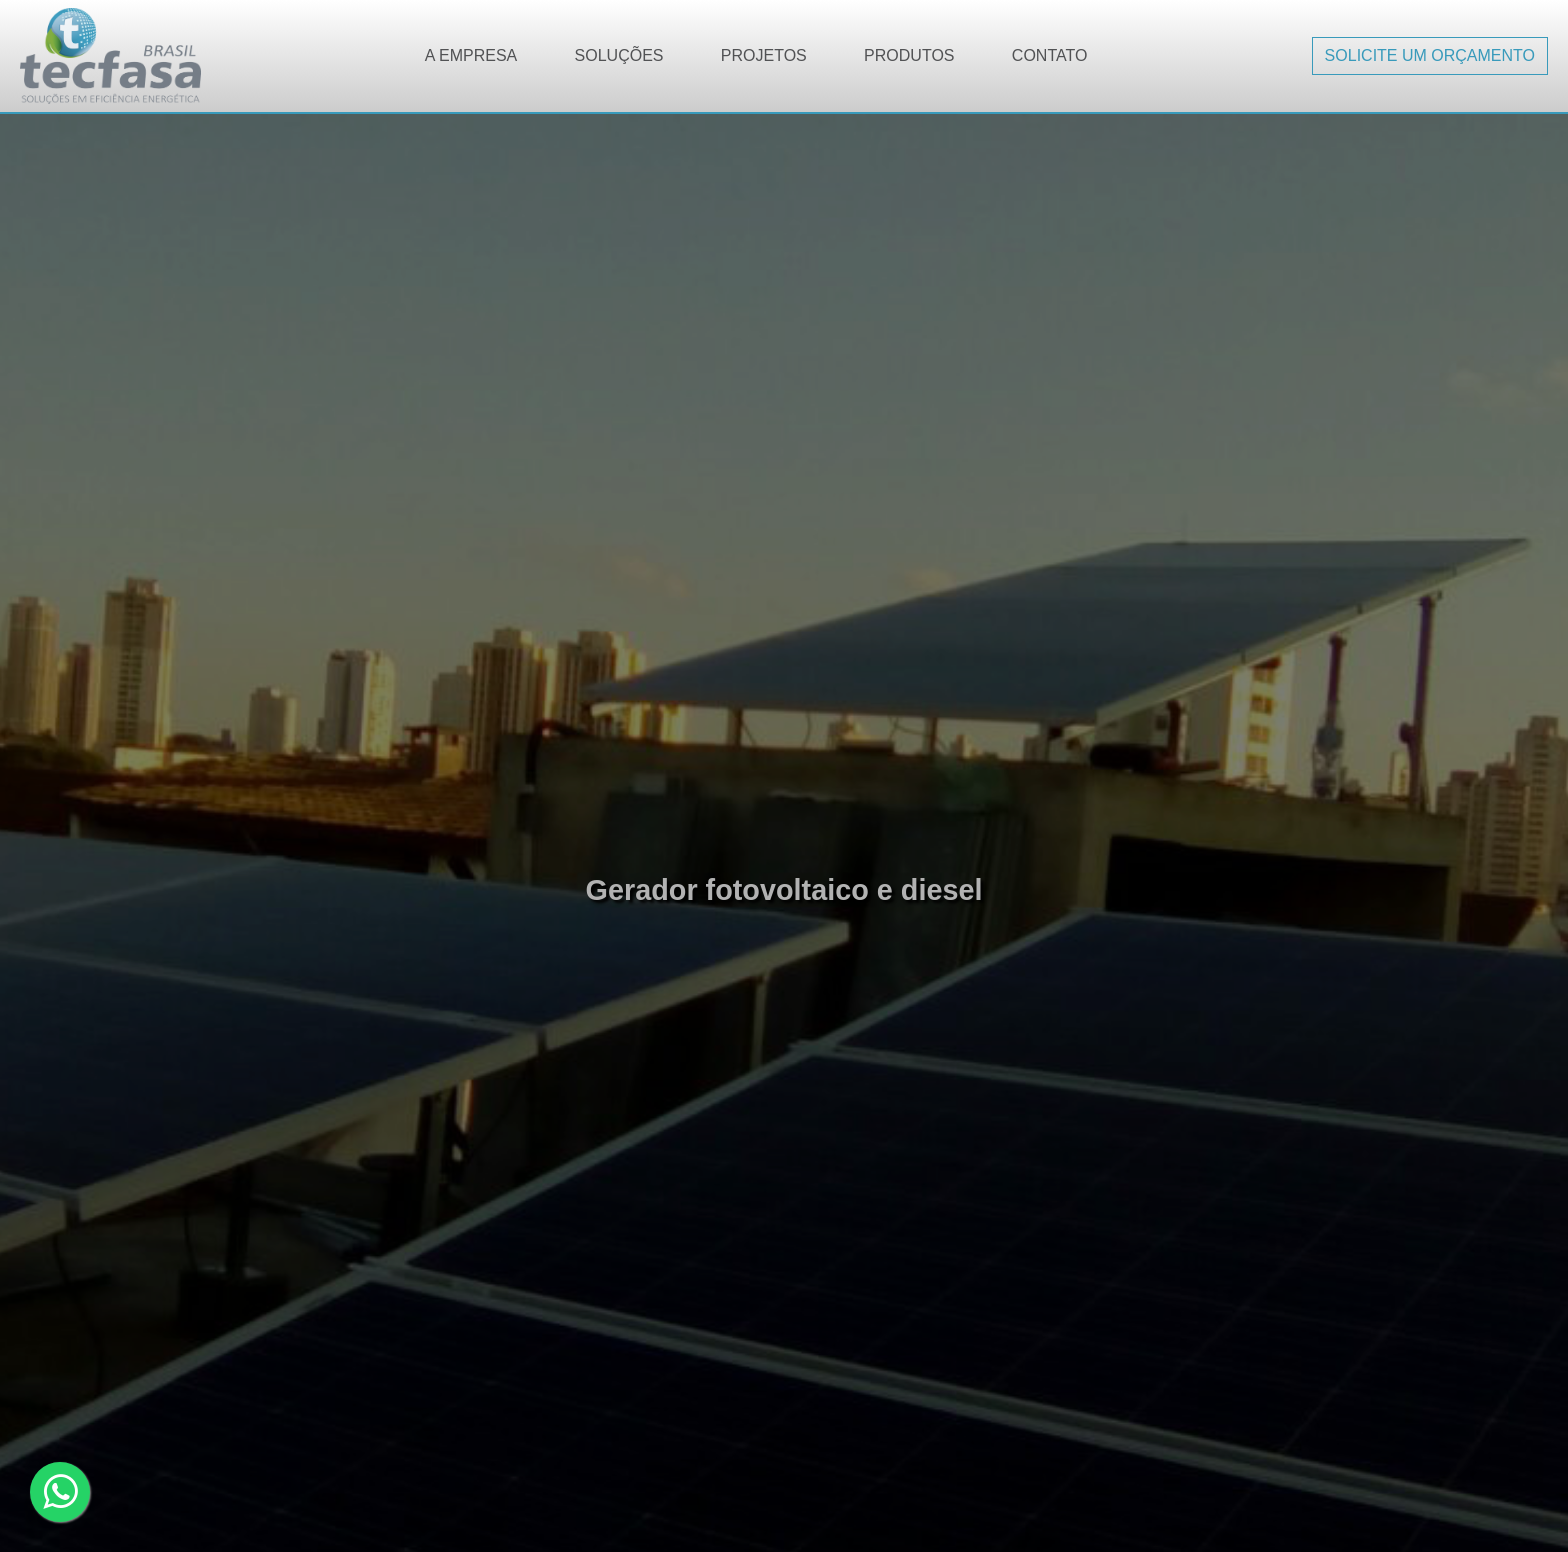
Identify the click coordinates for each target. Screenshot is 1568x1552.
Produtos (909, 55)
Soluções (619, 55)
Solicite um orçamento (1430, 55)
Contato (1050, 55)
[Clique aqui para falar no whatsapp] (60, 1492)
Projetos (764, 55)
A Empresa (471, 55)
